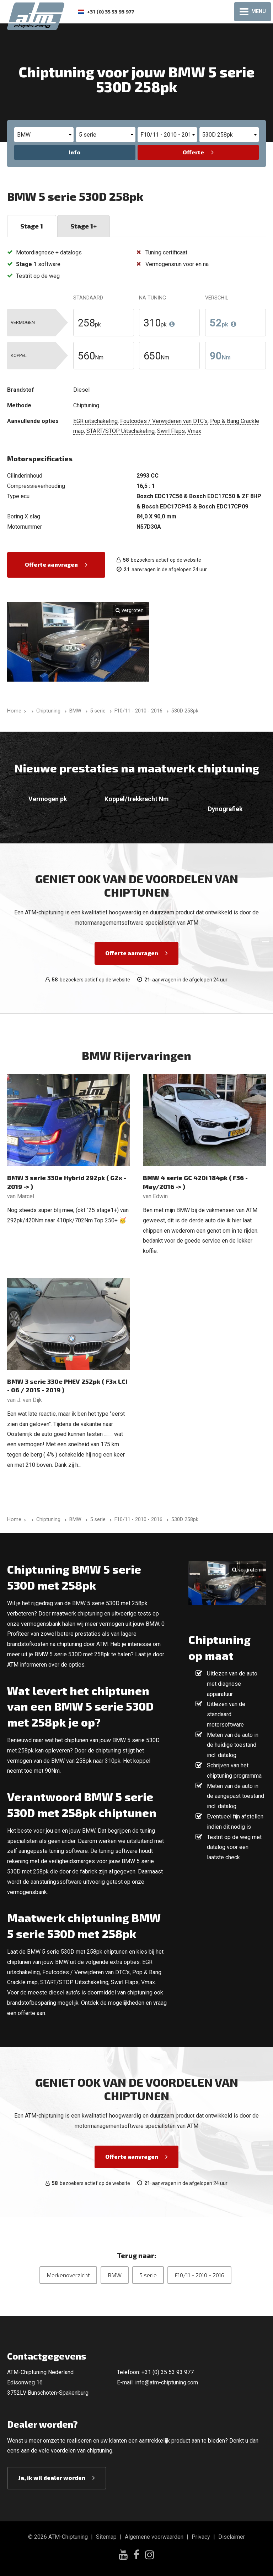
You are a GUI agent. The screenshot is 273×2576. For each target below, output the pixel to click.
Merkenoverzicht (68, 2275)
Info (75, 152)
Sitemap (106, 2536)
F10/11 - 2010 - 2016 (199, 2275)
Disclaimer (231, 2536)
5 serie (148, 2275)
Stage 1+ (83, 226)
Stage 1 (31, 226)
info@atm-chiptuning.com (166, 2382)
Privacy (201, 2536)
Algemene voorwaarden (154, 2536)
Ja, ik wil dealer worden (51, 2477)
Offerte (193, 152)
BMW (115, 2275)
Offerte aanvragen (51, 564)
